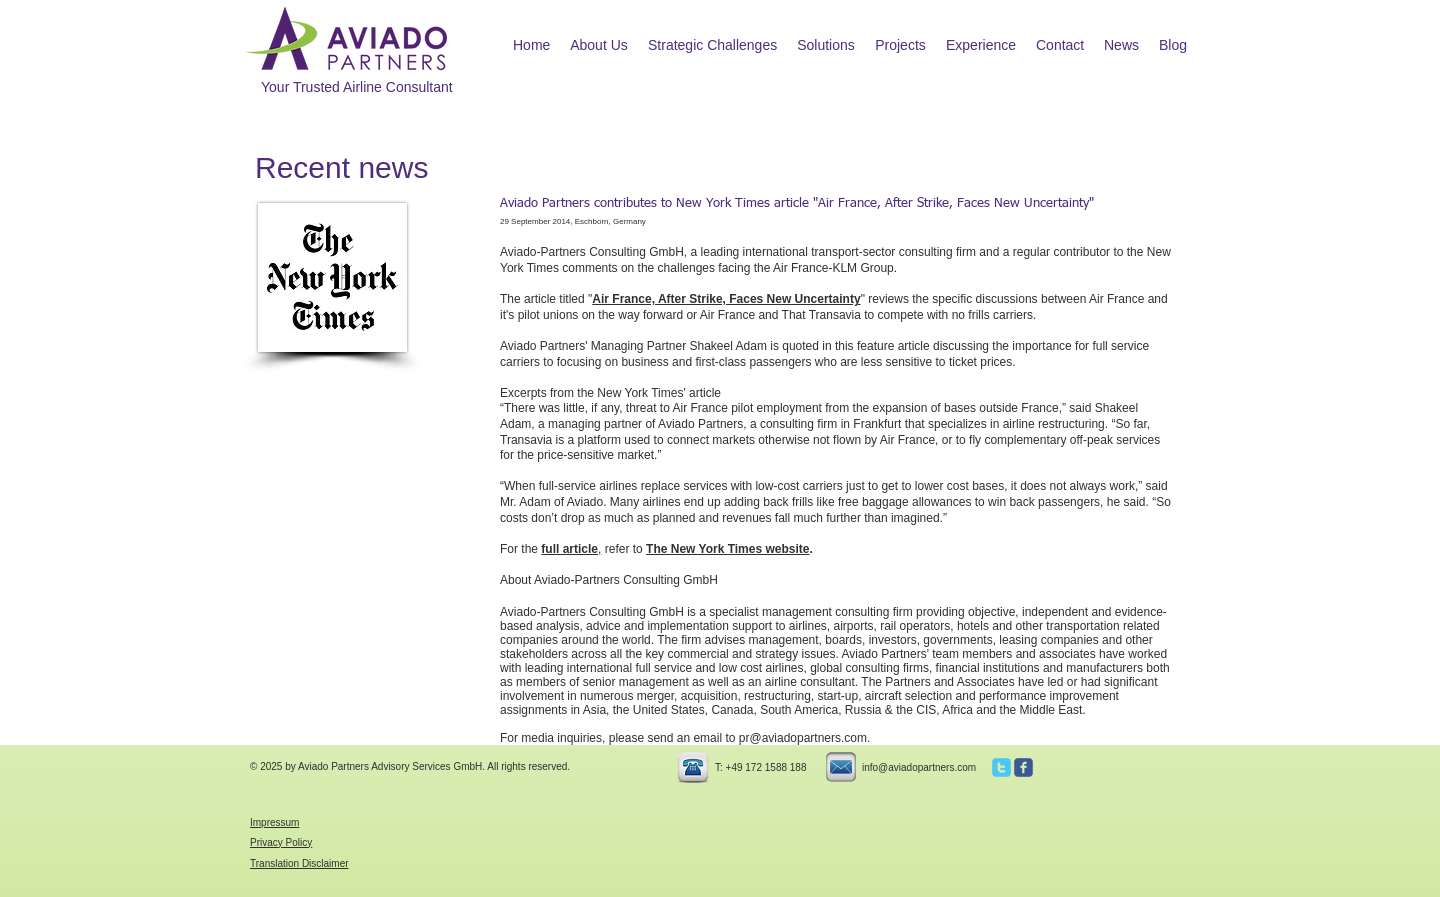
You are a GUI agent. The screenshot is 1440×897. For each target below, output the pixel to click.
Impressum (274, 822)
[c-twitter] (1001, 767)
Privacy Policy (281, 842)
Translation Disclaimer (299, 863)
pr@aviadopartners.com (803, 738)
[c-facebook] (1023, 767)
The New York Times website (727, 549)
